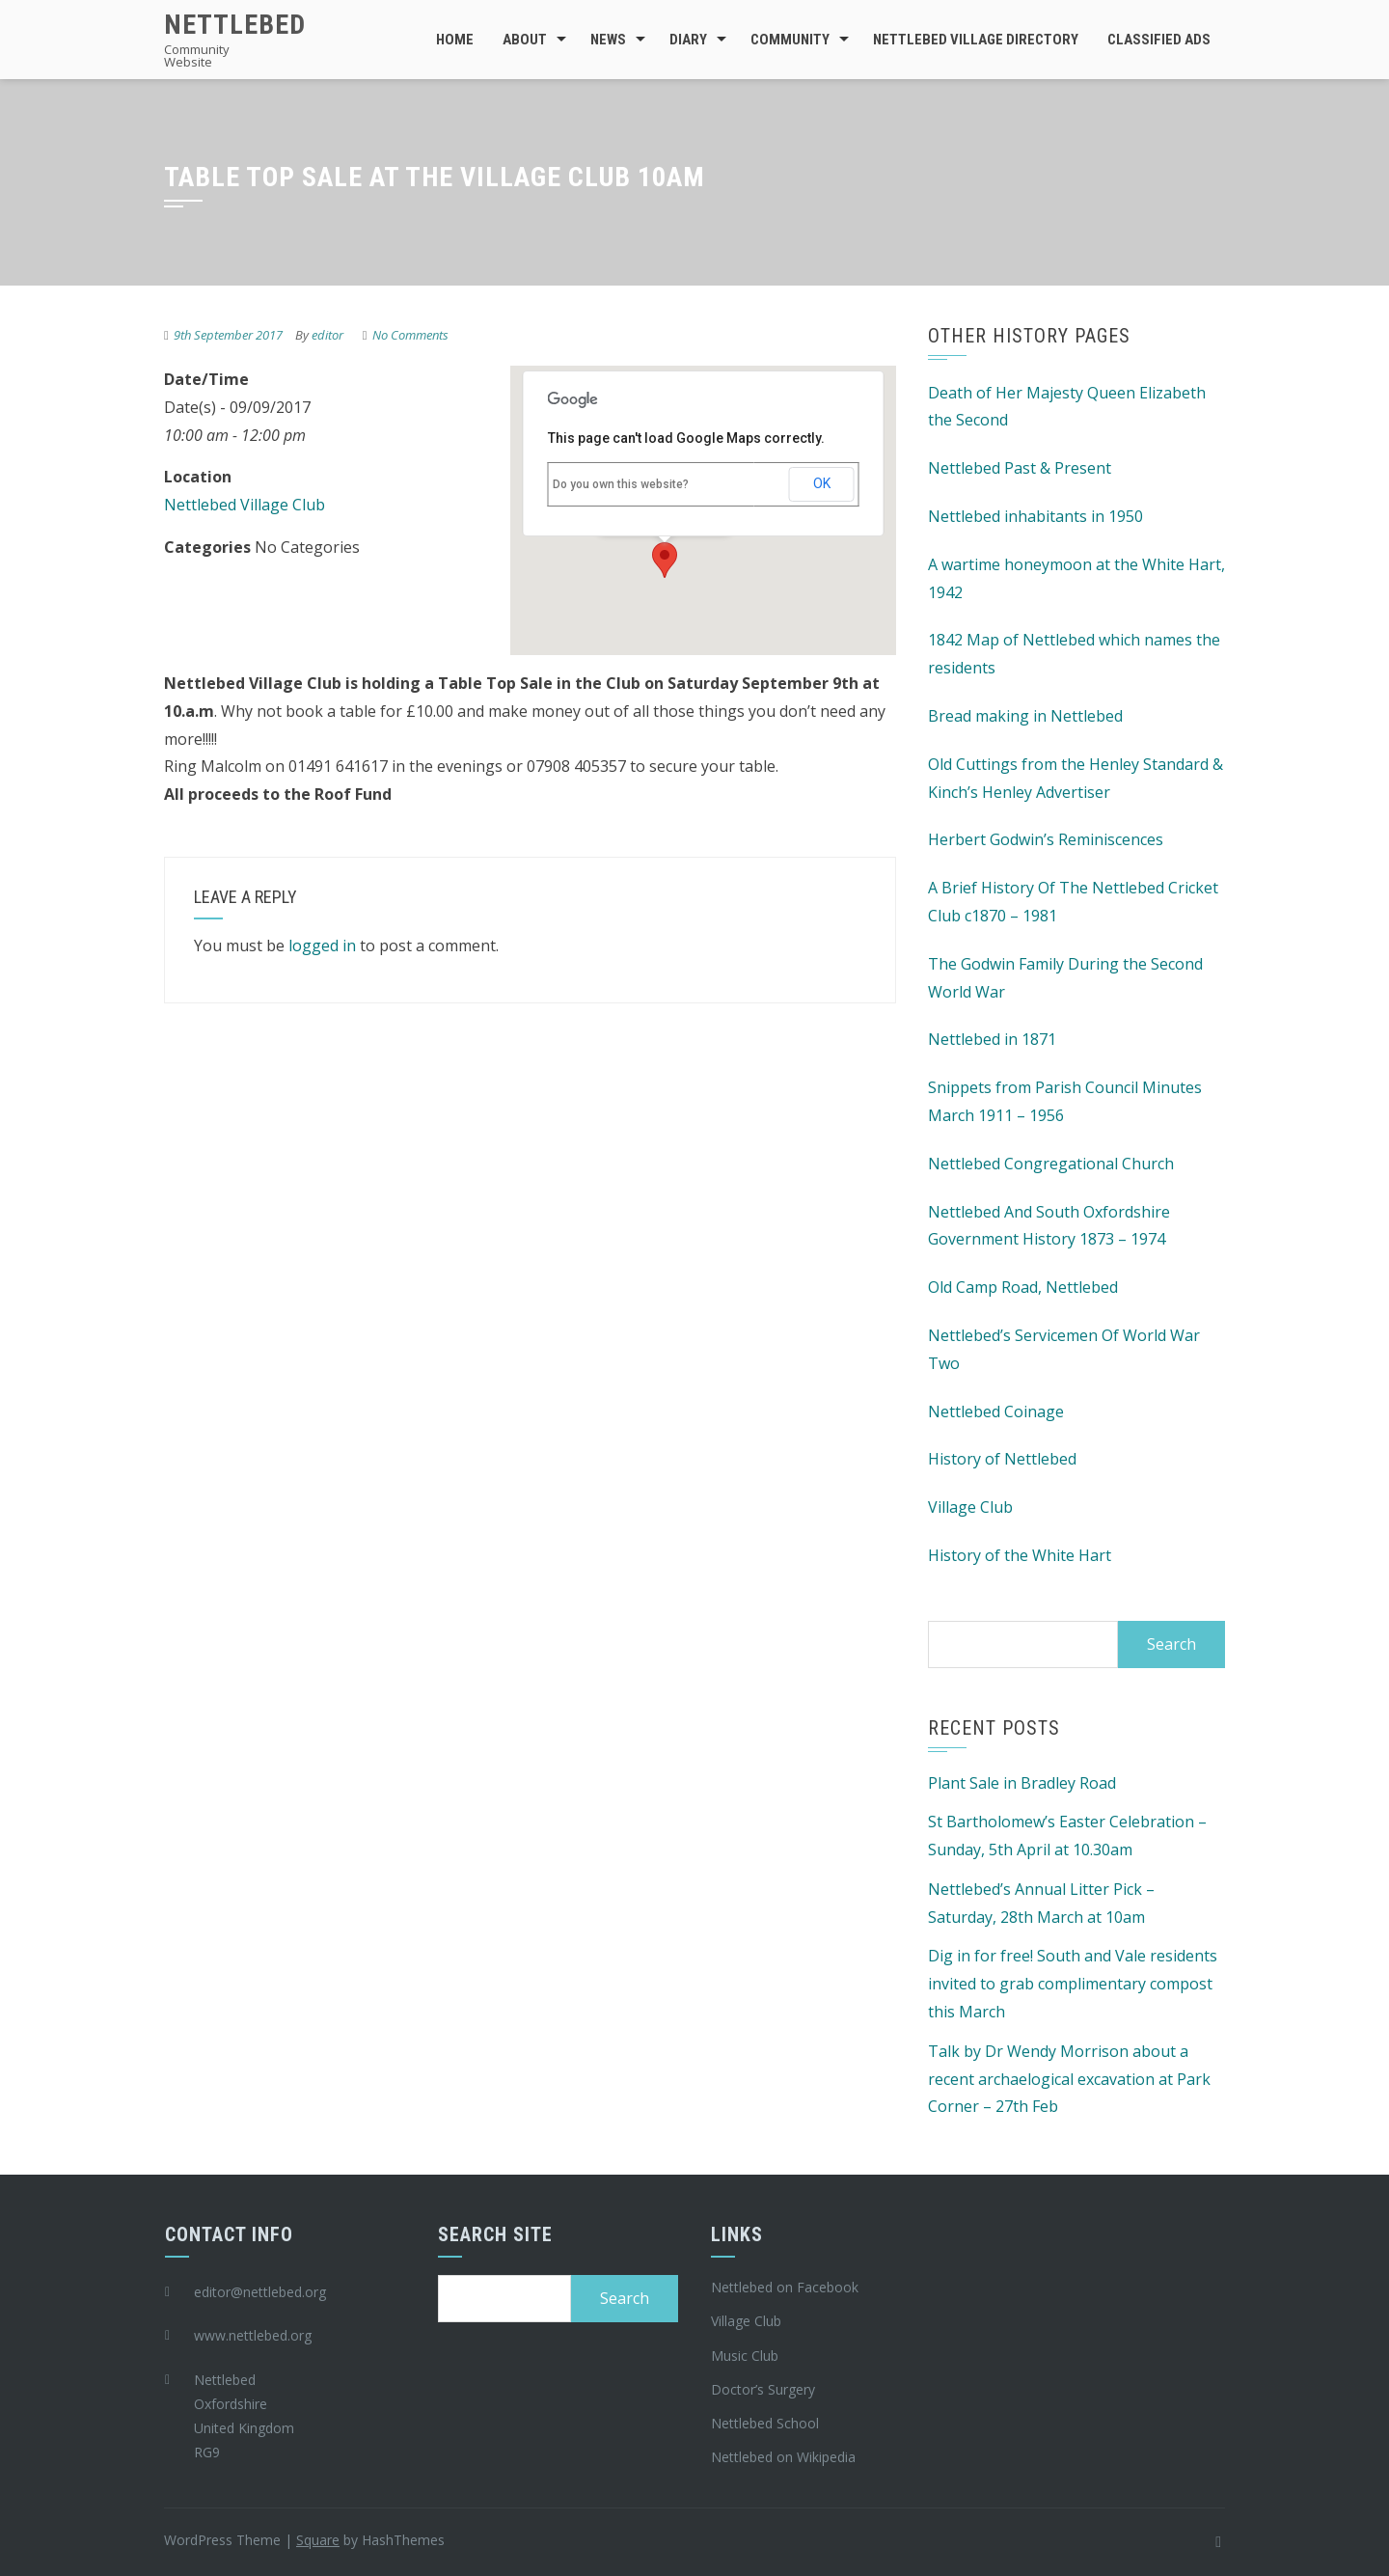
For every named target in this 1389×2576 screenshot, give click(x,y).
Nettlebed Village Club (244, 504)
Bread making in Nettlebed (1025, 715)
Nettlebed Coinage (996, 1411)
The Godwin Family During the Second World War (1065, 977)
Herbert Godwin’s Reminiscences (1045, 839)
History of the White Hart (1019, 1555)
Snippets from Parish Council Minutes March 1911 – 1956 (1065, 1101)
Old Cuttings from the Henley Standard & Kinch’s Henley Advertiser (1075, 778)
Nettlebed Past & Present (1019, 468)
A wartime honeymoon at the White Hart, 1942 (1076, 578)
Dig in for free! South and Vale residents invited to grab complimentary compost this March (1072, 1983)
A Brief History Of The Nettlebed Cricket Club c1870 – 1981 (1073, 901)
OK (822, 483)
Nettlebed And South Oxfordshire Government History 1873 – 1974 (1049, 1225)
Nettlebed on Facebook (784, 2287)
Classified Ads (1159, 39)
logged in (322, 945)
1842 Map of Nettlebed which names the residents (1074, 653)
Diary (688, 39)
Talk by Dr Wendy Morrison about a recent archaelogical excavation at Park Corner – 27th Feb (1069, 2079)
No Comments (410, 334)
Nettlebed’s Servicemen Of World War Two (1064, 1349)
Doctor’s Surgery (763, 2389)
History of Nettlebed (1002, 1458)
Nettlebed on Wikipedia (783, 2457)
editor (327, 334)
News (608, 39)
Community (790, 39)
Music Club (744, 2355)
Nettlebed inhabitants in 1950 (1035, 516)
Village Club (970, 1507)
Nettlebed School (765, 2423)
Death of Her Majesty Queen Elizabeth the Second (1067, 406)
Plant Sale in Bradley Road (1022, 1783)
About (525, 39)
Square (318, 2540)
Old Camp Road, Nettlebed (1023, 1287)
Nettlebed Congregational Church (1051, 1163)
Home (455, 39)
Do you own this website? (621, 484)
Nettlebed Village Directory (975, 39)
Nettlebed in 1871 (992, 1039)
